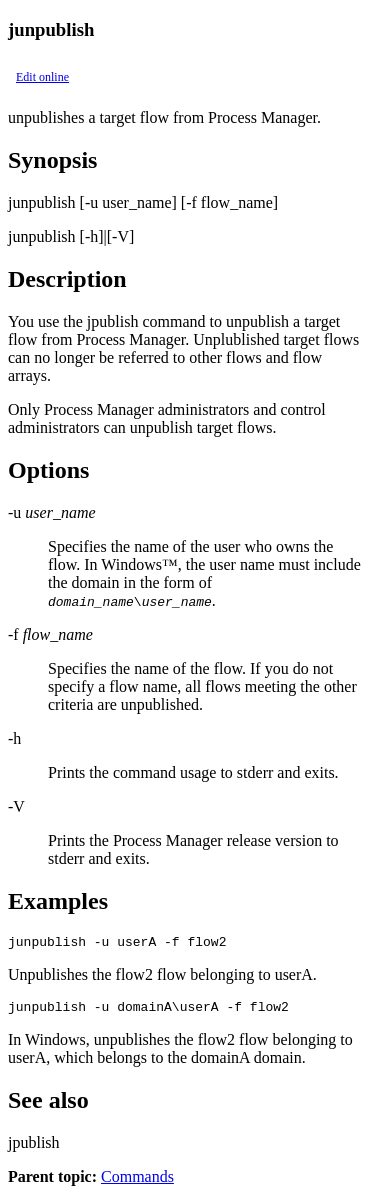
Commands (137, 1182)
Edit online (42, 77)
